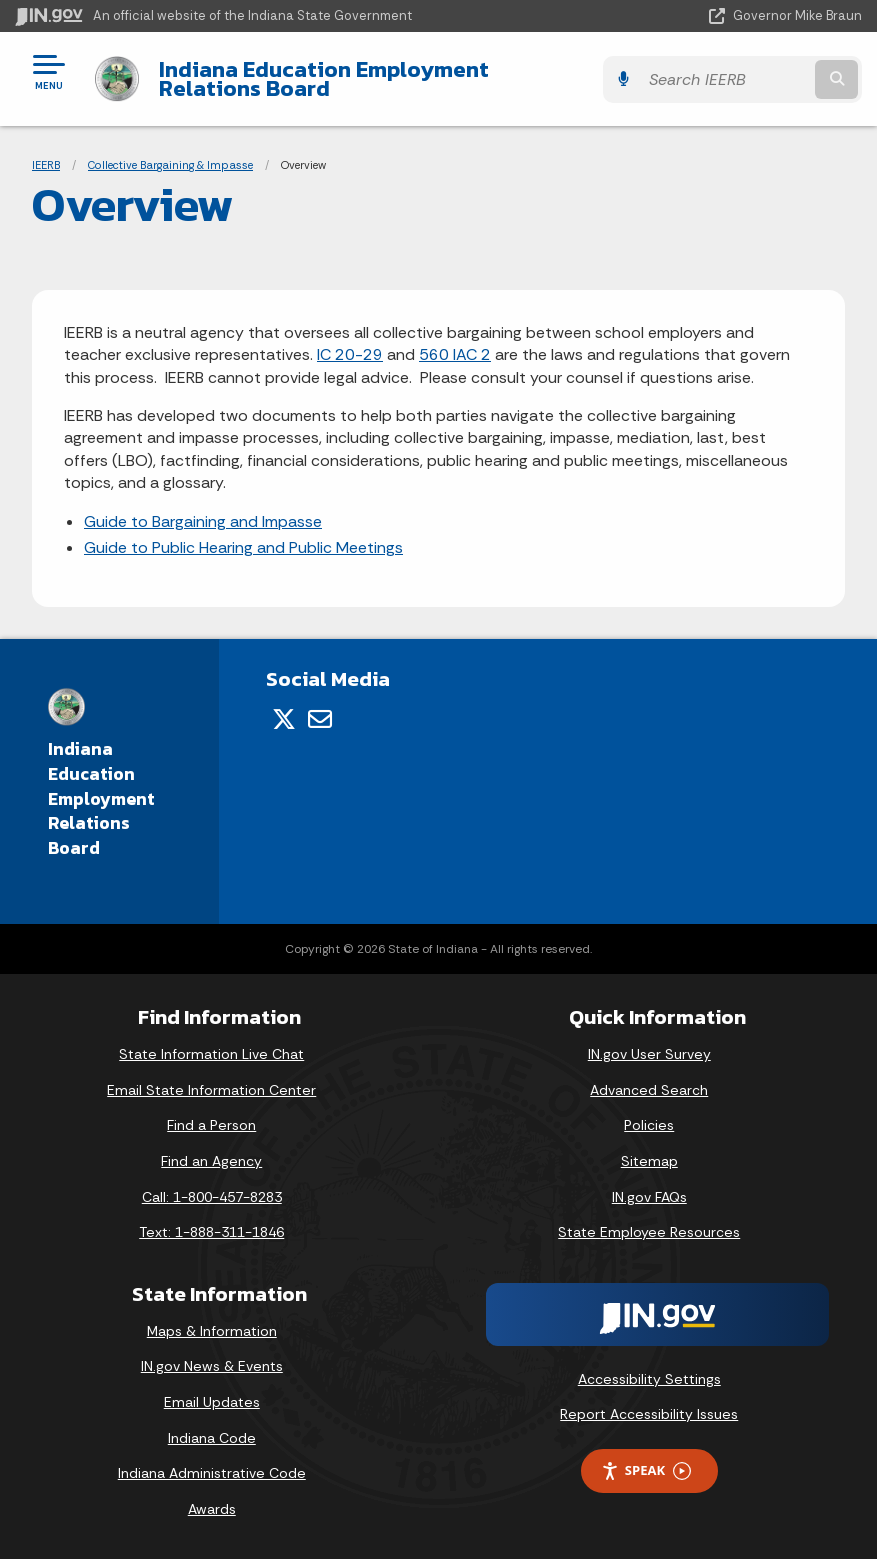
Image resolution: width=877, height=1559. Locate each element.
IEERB (46, 165)
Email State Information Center (211, 1090)
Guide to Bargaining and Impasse (203, 521)
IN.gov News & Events (212, 1366)
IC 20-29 (350, 354)
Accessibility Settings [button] (649, 1379)
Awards (212, 1509)
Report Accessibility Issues (649, 1414)
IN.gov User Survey (649, 1054)
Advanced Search (649, 1090)
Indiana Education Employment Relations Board (377, 78)
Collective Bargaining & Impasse (170, 165)
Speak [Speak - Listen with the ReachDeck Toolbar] (646, 1470)
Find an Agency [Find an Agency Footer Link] (211, 1161)
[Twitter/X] (284, 719)
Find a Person (211, 1125)
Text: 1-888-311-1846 (211, 1232)
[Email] (320, 719)
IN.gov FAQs (649, 1197)
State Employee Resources (649, 1232)
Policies (649, 1125)
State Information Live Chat (211, 1054)
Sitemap (649, 1161)
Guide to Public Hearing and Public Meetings (243, 547)
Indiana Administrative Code (212, 1473)
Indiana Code (212, 1438)
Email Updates (212, 1402)
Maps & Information (212, 1331)
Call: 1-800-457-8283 (212, 1197)
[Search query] (737, 79)
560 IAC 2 (455, 354)
